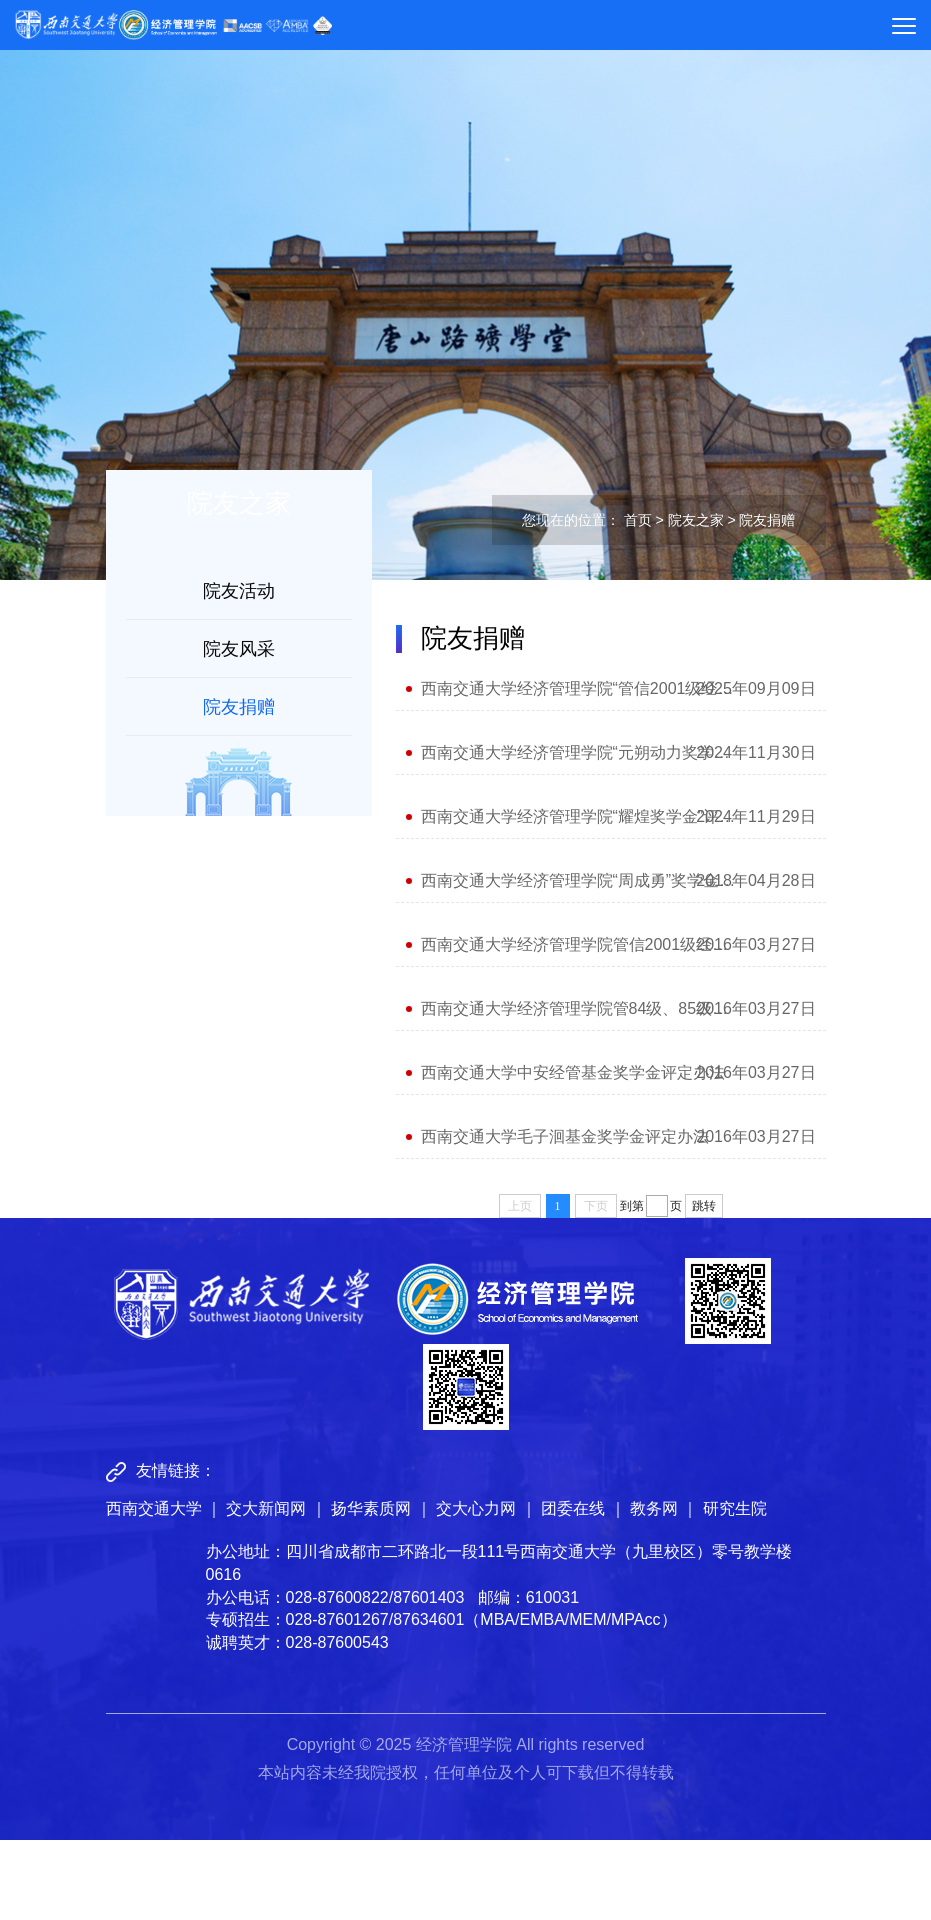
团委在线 (573, 1508)
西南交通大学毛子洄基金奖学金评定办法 (565, 1136)
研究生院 (735, 1508)
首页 (638, 520)
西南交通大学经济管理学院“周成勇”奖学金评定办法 (578, 880)
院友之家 (696, 520)
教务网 (654, 1508)
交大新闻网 (266, 1508)
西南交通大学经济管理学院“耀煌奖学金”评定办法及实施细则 (578, 816)
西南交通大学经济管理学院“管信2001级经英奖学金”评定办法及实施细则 (578, 688)
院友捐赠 (239, 707)
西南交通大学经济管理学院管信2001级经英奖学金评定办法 (578, 944)
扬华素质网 (371, 1508)
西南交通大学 (154, 1508)
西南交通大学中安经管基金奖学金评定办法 (573, 1072)
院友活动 (239, 591)
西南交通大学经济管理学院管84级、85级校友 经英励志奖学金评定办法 (578, 1008)
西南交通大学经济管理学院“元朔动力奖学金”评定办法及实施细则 (578, 752)
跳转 (704, 1206)
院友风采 (239, 649)
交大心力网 (476, 1508)
